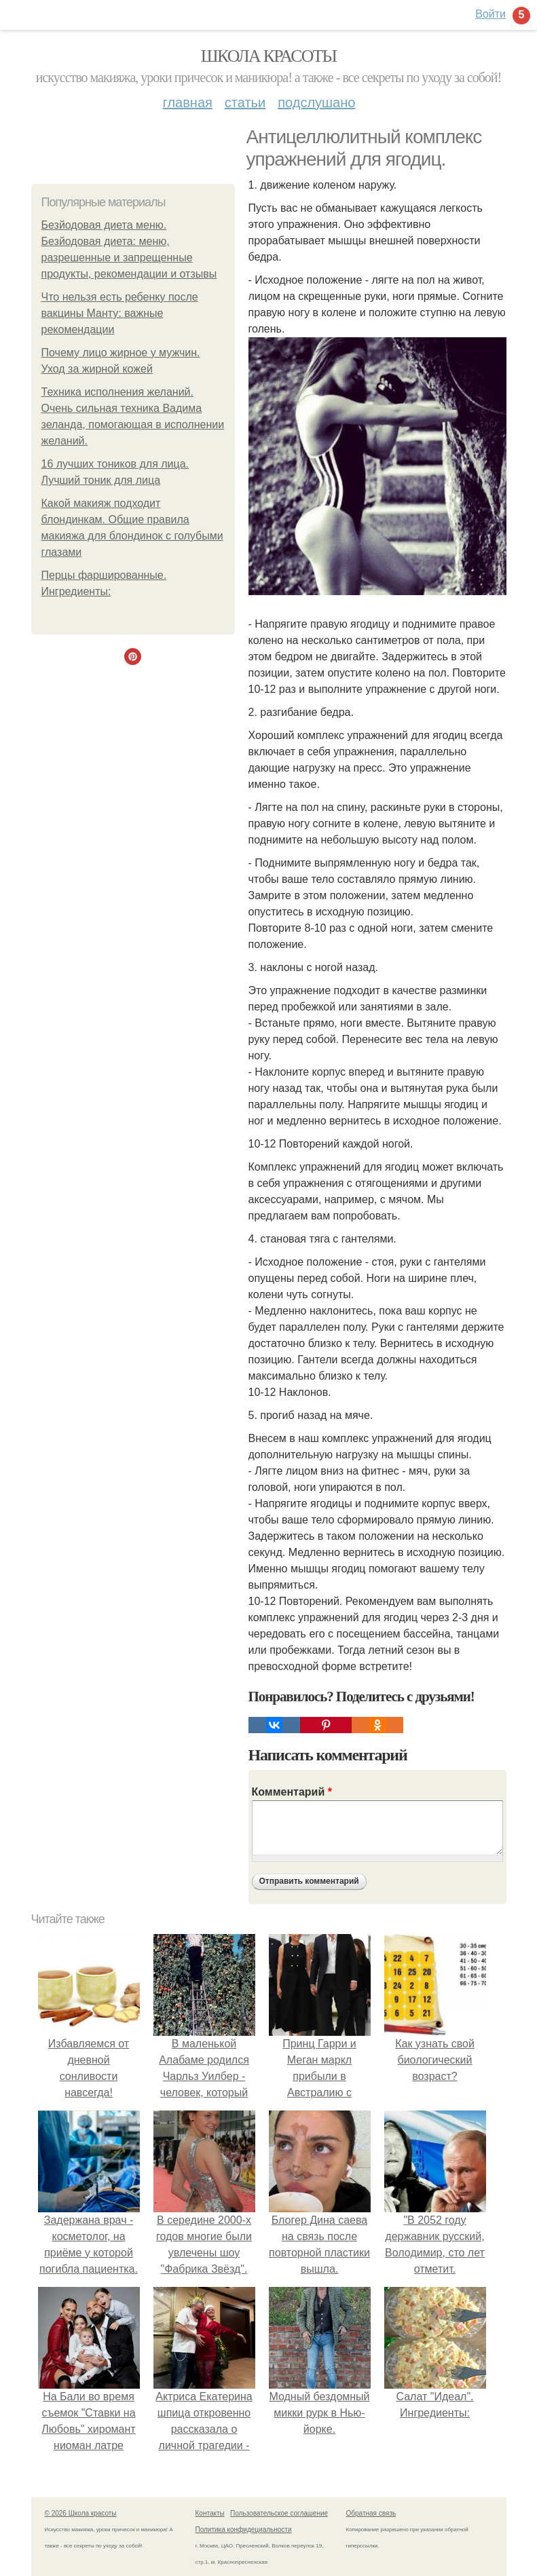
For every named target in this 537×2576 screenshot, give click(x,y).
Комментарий (292, 1792)
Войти (490, 14)
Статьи (245, 102)
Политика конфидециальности (244, 2529)
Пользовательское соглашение (279, 2513)
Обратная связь (371, 2513)
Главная (187, 102)
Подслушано (316, 102)
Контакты (210, 2513)
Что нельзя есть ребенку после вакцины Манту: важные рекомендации (119, 313)
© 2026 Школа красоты (81, 2513)
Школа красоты (269, 56)
